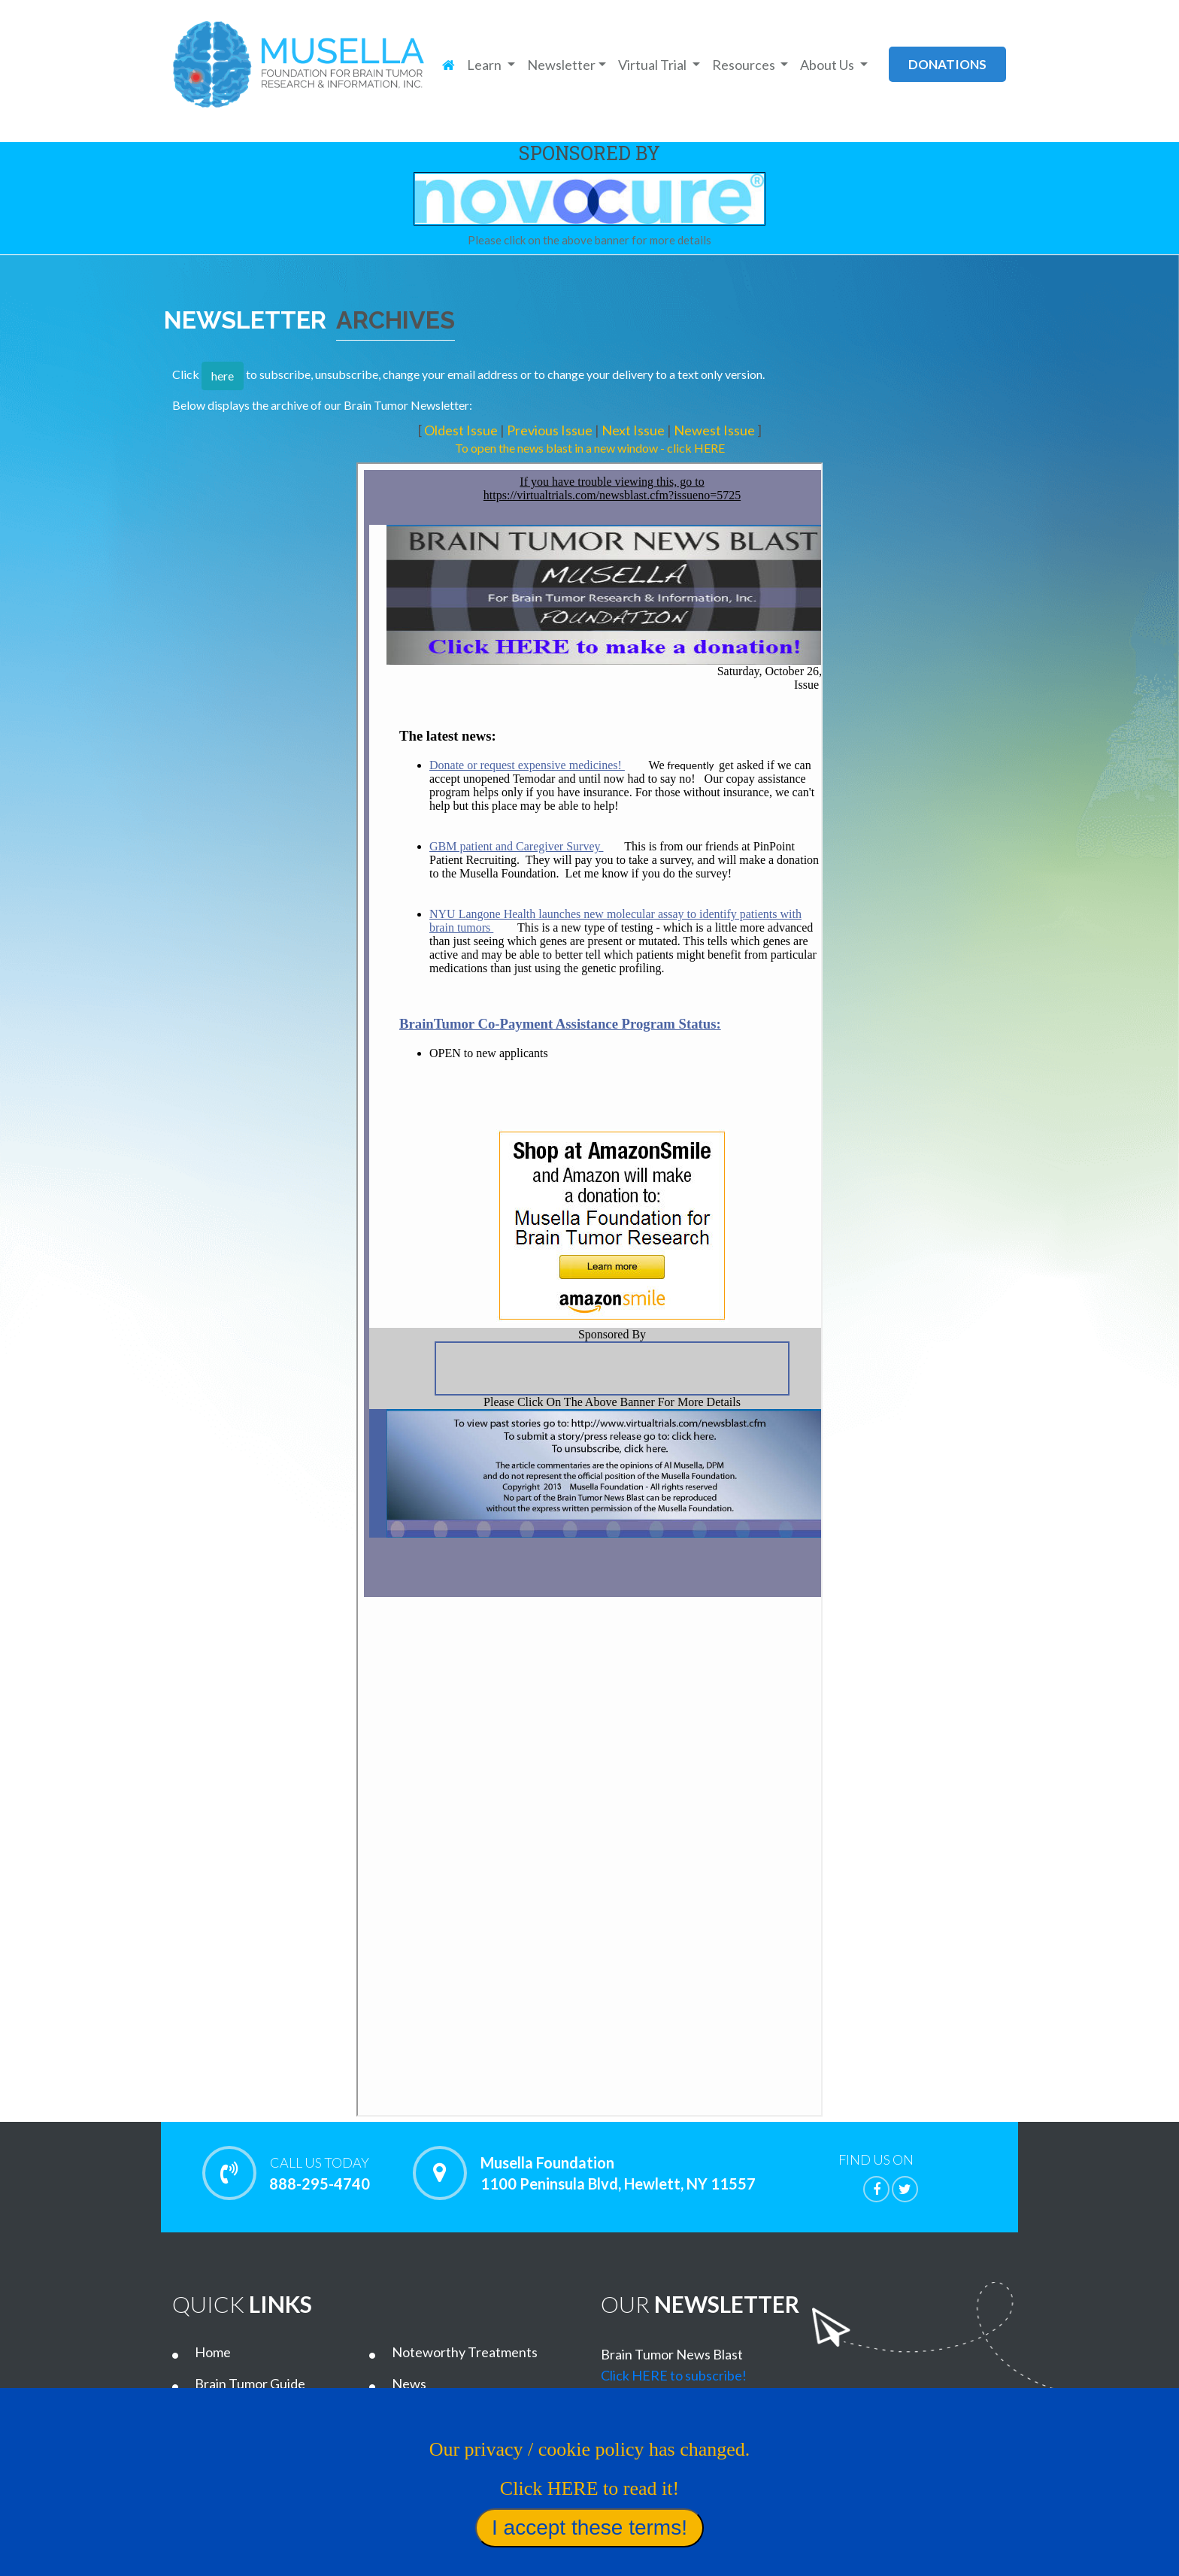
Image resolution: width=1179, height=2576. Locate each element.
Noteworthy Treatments (465, 2352)
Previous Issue (551, 430)
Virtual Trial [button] (653, 64)
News (409, 2383)
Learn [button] (485, 64)
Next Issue (634, 430)
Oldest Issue (462, 430)
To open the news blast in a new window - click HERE (590, 448)
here (222, 375)
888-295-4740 (319, 2173)
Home (213, 2352)
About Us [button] (828, 64)
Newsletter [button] (561, 64)
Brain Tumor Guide (250, 2383)
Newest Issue (715, 430)
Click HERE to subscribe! (674, 2375)
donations (947, 64)
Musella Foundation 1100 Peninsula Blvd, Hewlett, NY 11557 (618, 2173)
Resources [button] (744, 64)
